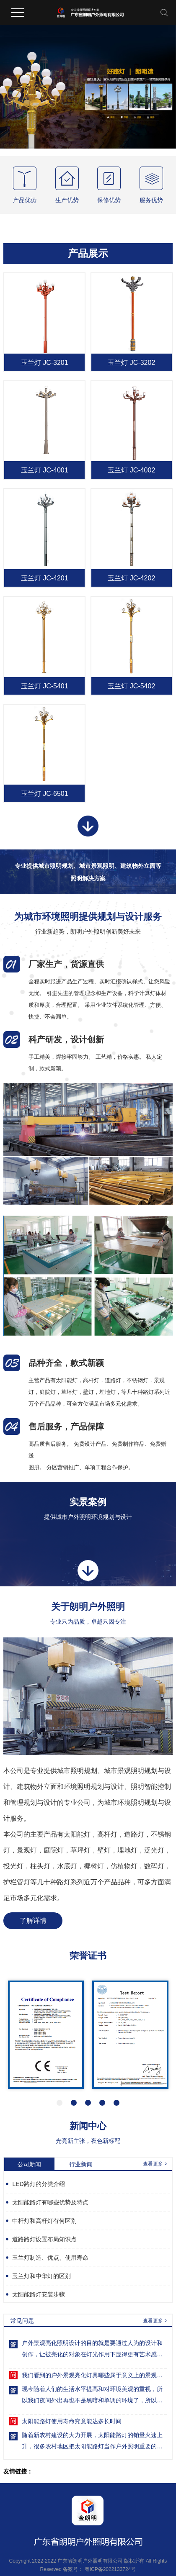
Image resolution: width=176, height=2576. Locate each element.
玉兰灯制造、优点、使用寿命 (50, 2257)
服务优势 (151, 200)
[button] (59, 2103)
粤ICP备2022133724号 (110, 2569)
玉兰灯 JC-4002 (131, 470)
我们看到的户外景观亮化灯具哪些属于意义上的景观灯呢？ (94, 2376)
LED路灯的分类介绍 (38, 2184)
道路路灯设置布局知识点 (44, 2239)
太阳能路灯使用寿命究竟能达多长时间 (72, 2422)
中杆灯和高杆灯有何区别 (44, 2220)
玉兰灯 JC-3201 (44, 362)
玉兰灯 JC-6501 (44, 793)
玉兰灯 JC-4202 (131, 578)
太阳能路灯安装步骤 (38, 2294)
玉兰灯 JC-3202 (131, 362)
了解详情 (33, 1920)
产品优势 (24, 200)
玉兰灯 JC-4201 (44, 578)
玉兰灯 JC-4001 (44, 470)
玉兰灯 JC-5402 (131, 686)
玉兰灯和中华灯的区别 (41, 2276)
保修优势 (109, 200)
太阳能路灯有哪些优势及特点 (50, 2202)
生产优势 (67, 200)
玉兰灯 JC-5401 (44, 686)
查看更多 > (155, 2164)
